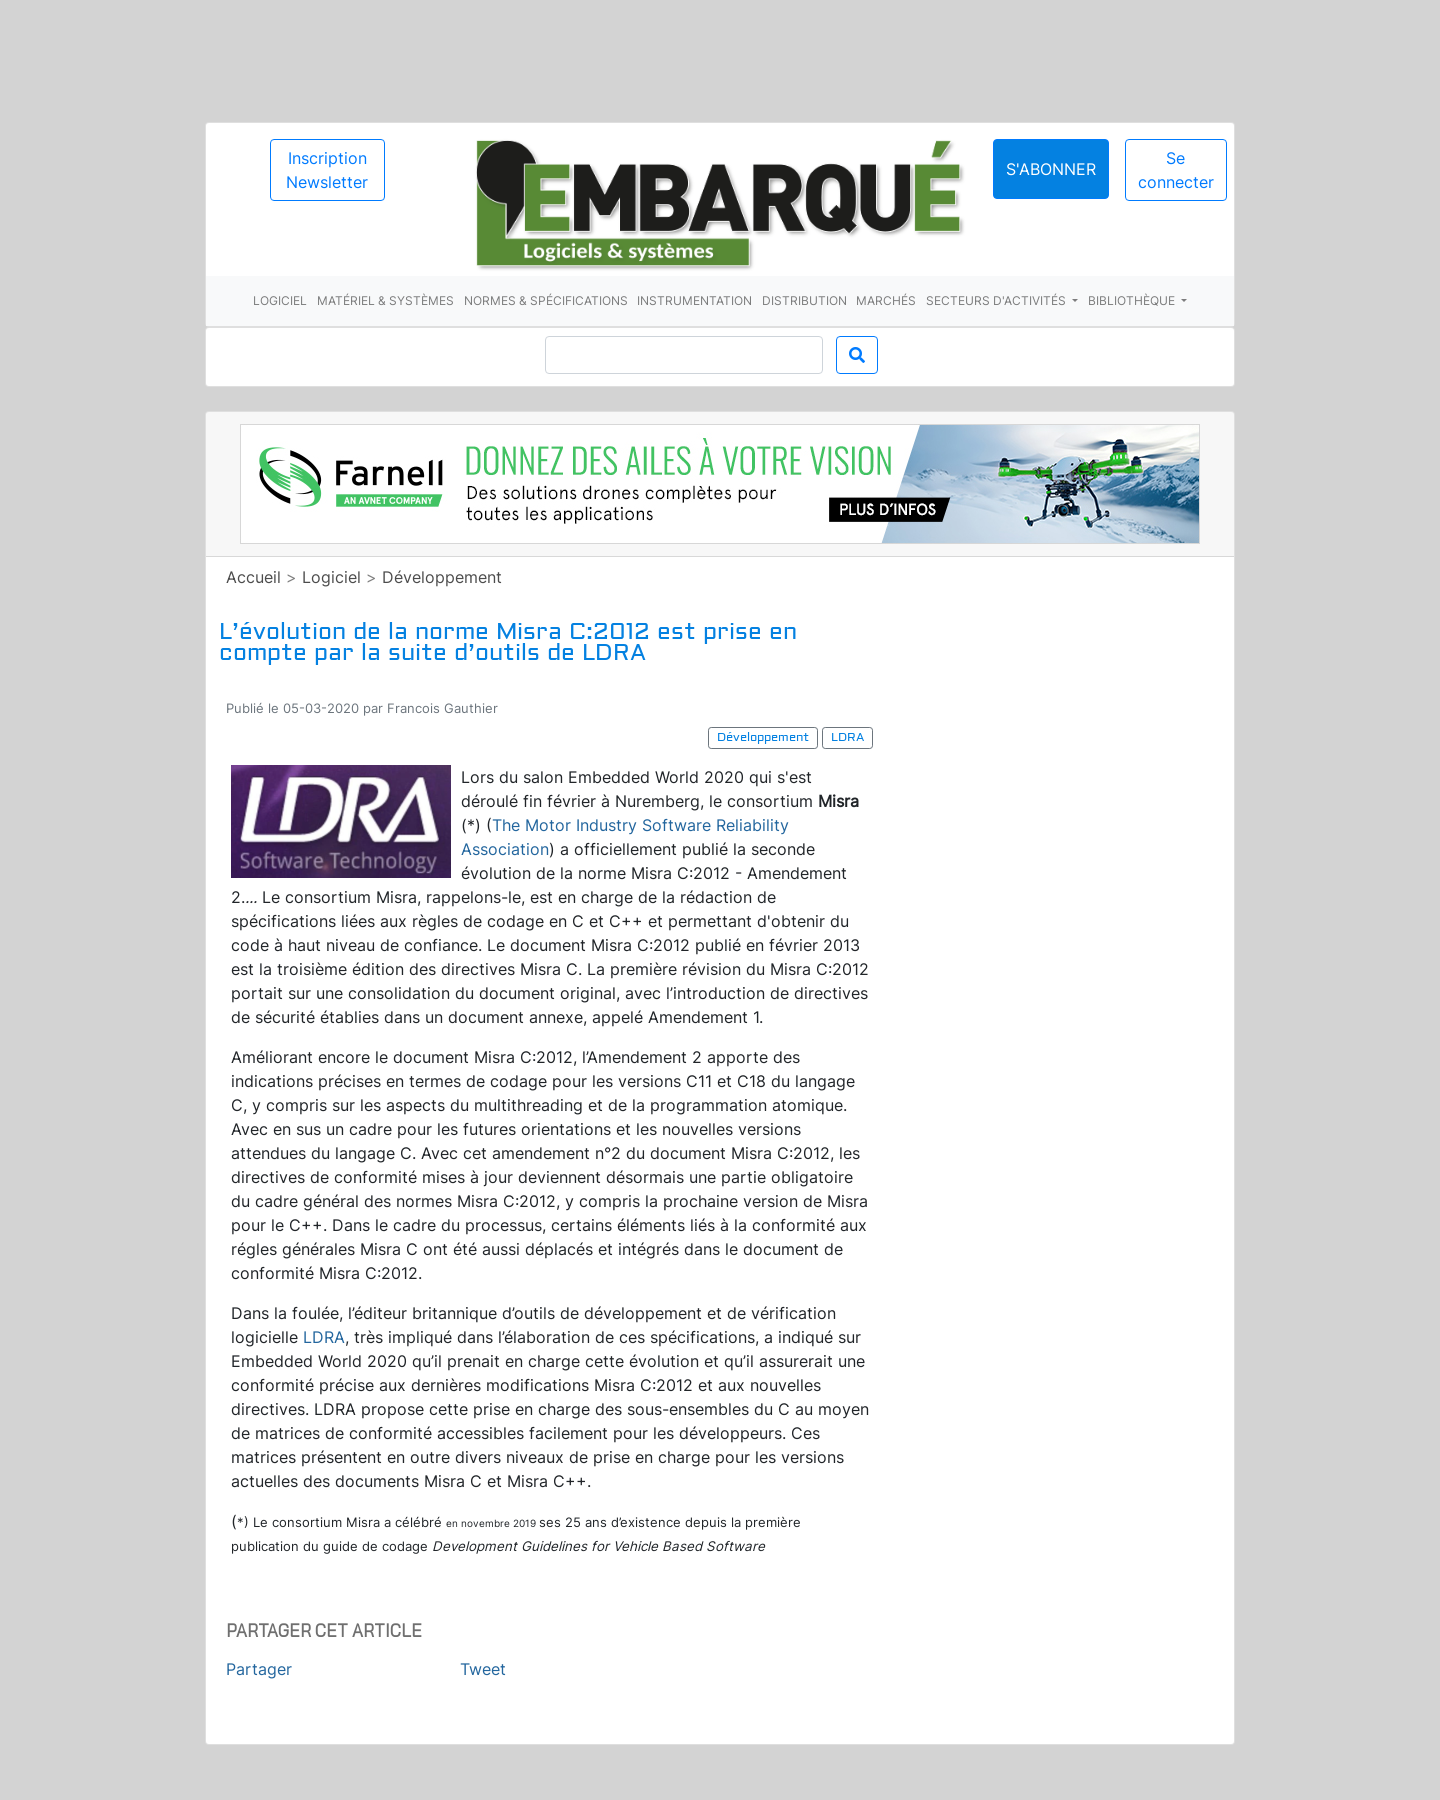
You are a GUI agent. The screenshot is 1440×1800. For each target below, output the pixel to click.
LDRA (324, 1337)
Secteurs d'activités (997, 300)
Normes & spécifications (546, 300)
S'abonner (1051, 169)
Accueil (253, 577)
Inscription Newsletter (327, 170)
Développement (442, 577)
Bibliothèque (1133, 300)
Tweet (483, 1669)
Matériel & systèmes (385, 300)
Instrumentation (694, 300)
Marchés (886, 300)
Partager (259, 1669)
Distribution (804, 300)
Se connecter (1176, 170)
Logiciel (280, 300)
